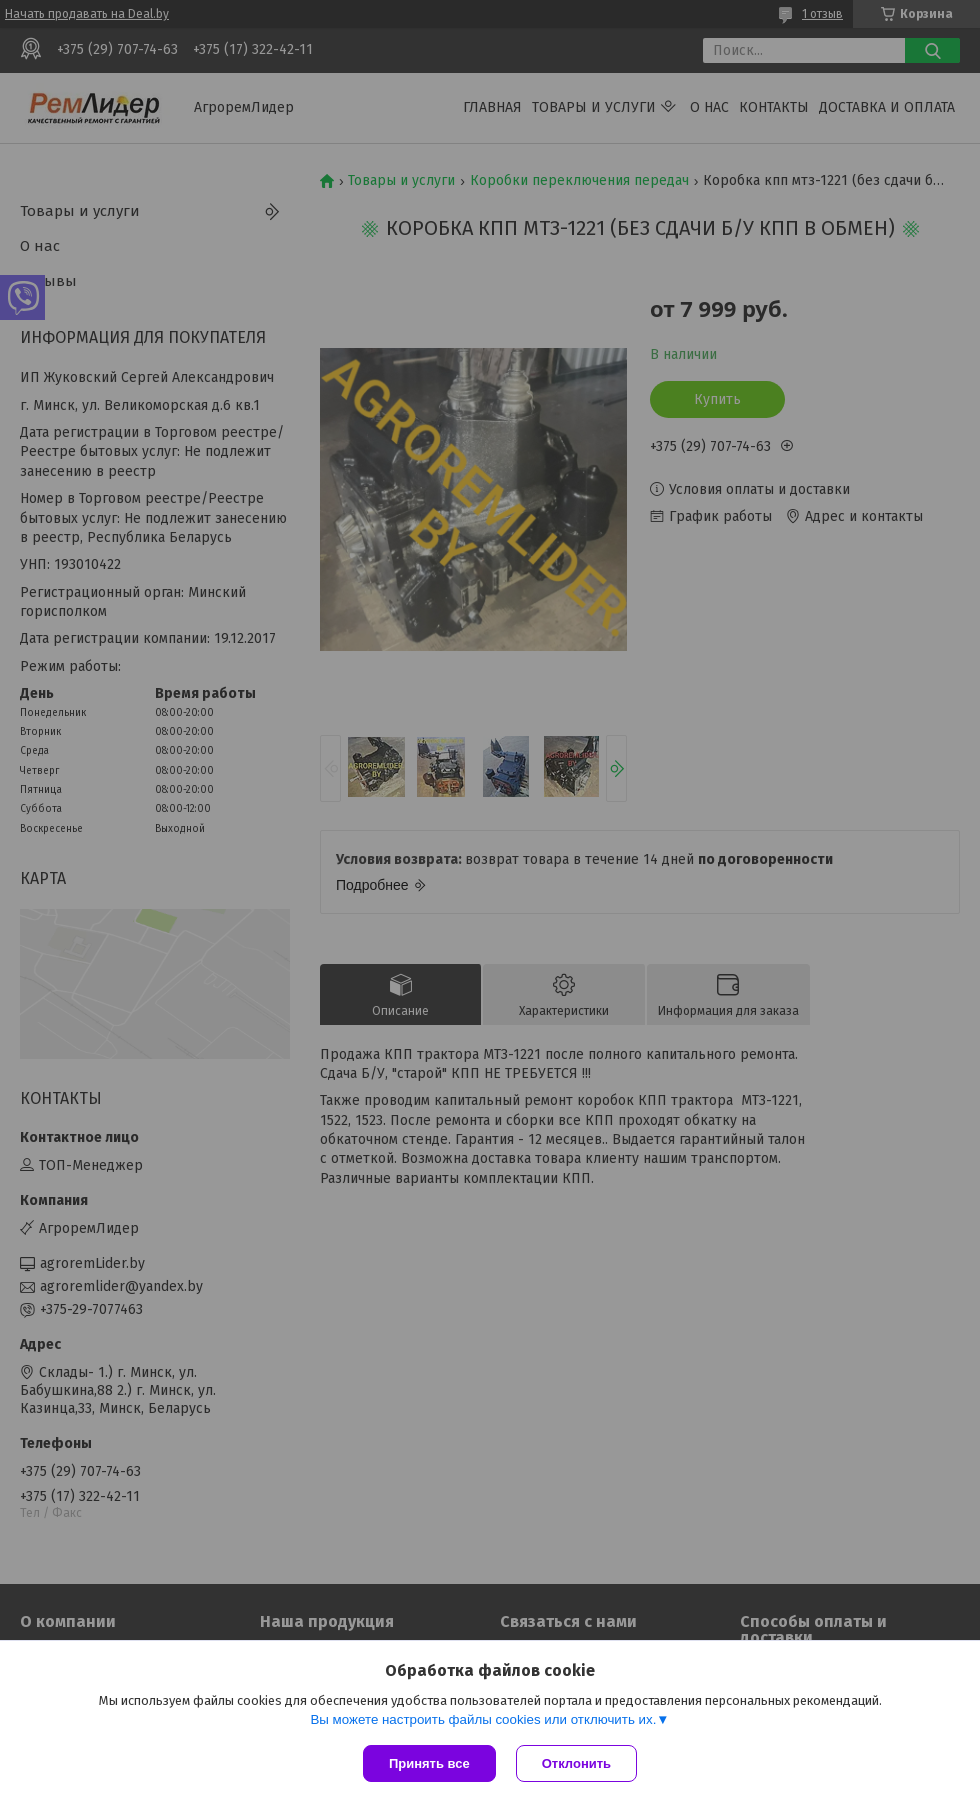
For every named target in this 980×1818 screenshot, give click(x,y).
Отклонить (576, 1763)
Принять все (429, 1763)
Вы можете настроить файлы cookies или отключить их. (483, 1719)
